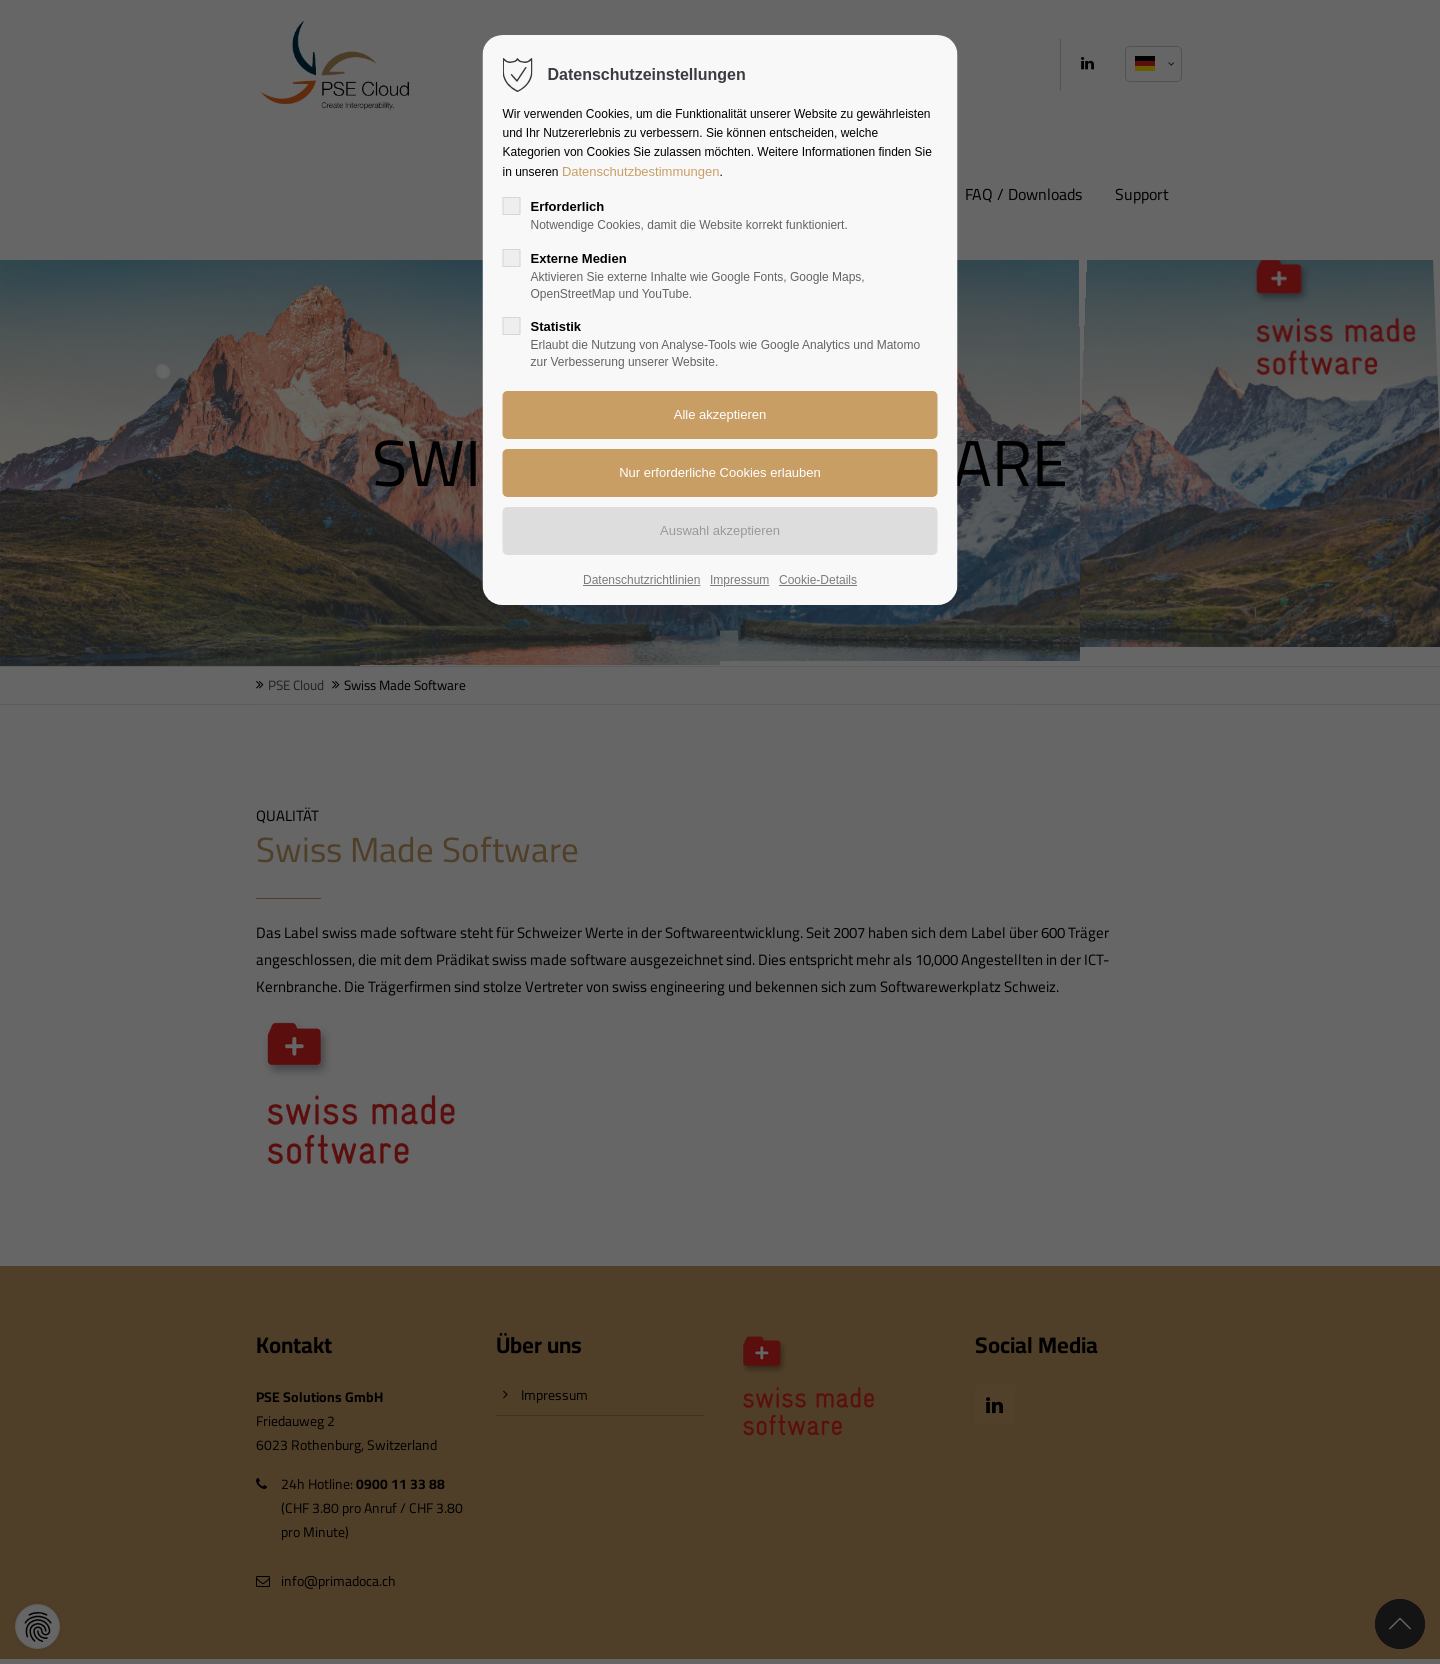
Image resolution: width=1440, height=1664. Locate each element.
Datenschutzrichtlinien (641, 580)
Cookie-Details (818, 580)
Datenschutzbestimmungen (641, 171)
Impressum (739, 580)
